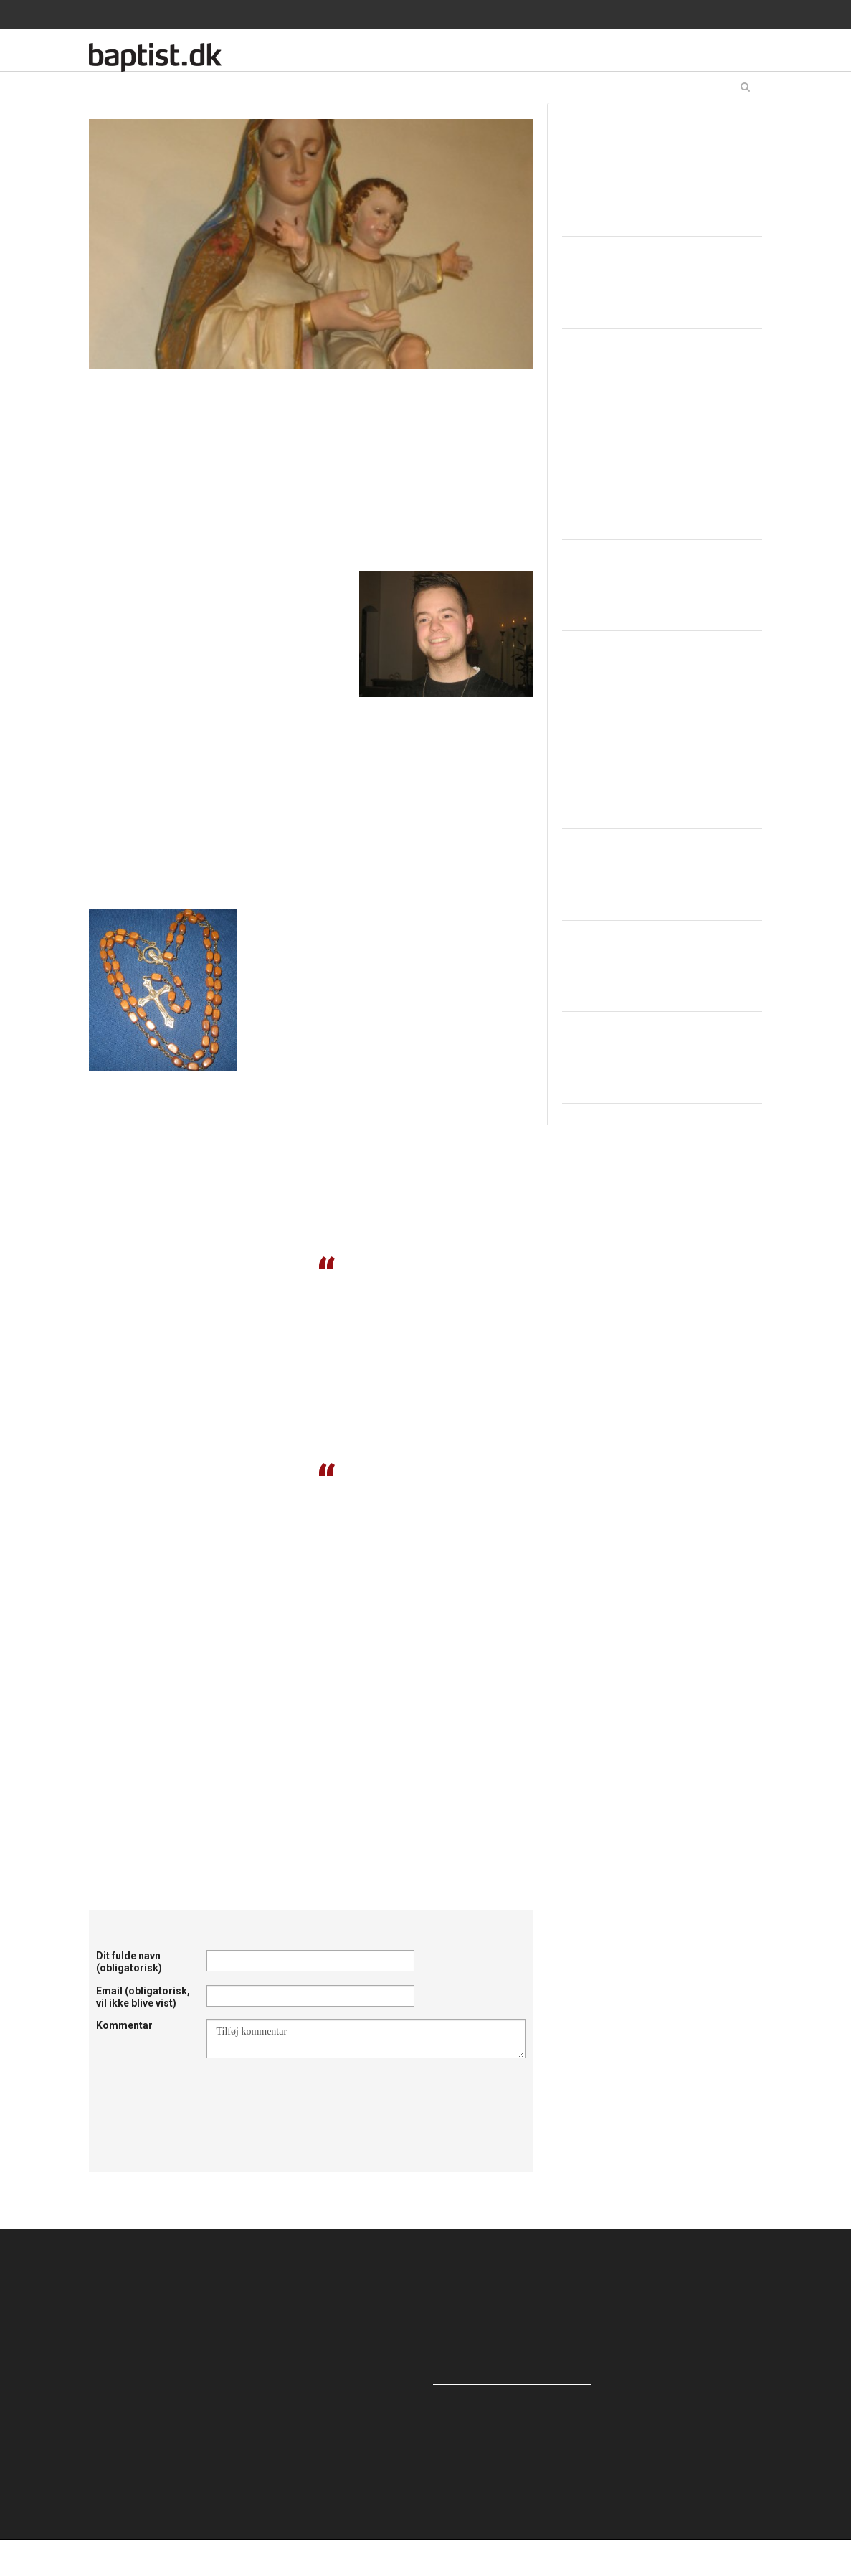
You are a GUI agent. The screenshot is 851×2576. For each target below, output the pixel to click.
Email (143, 1997)
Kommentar (124, 2025)
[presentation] (315, 2093)
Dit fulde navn (129, 1962)
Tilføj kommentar (366, 2038)
